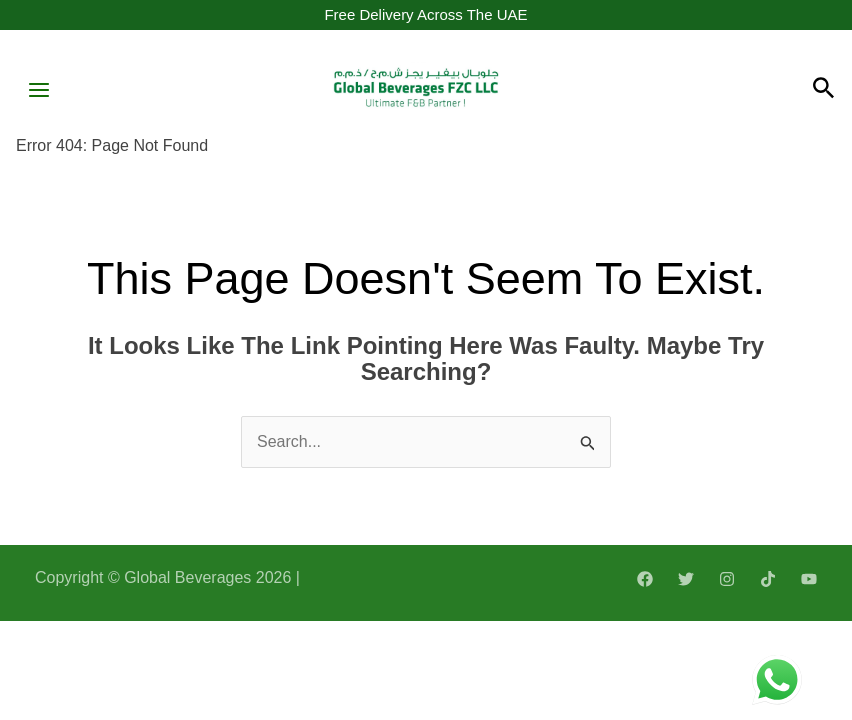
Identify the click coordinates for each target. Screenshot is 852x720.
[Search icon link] (824, 91)
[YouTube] (809, 582)
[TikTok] (768, 582)
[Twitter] (686, 582)
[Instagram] (727, 582)
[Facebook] (645, 582)
